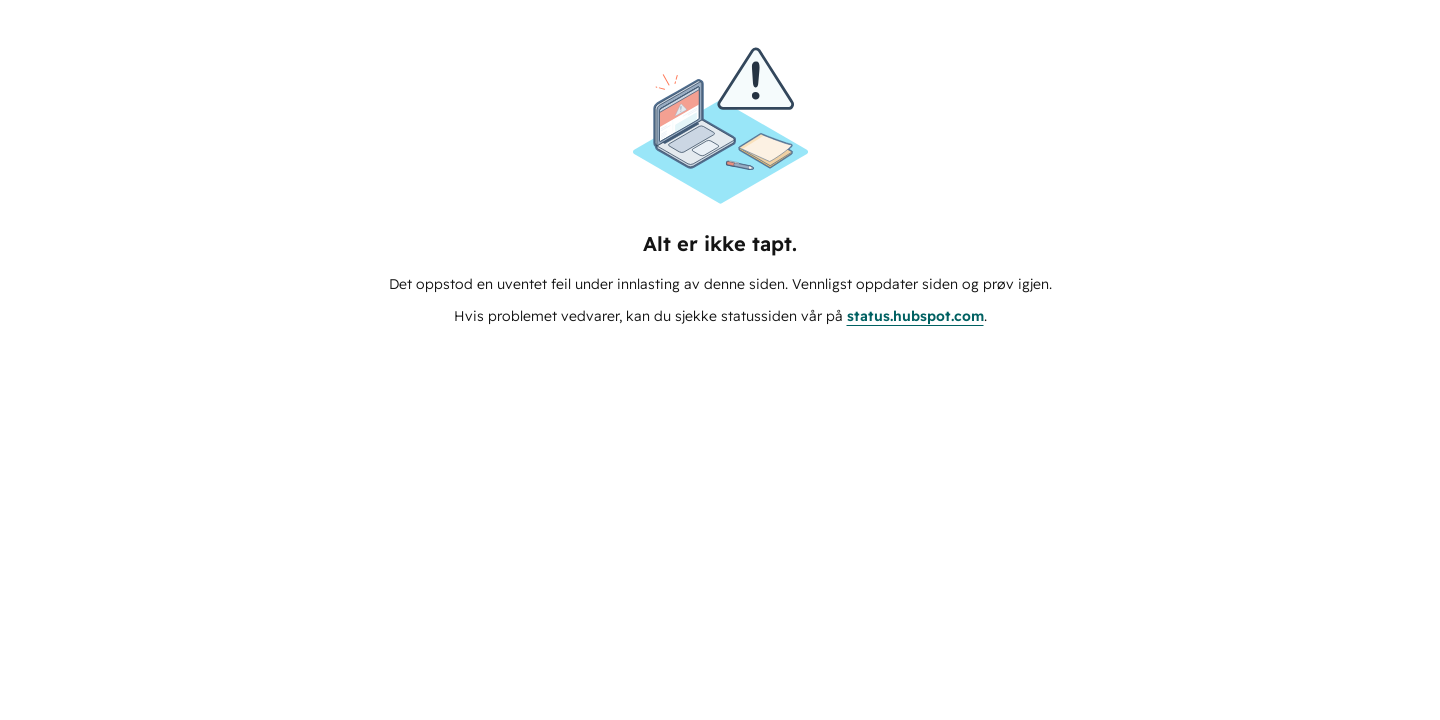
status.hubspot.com (915, 316)
